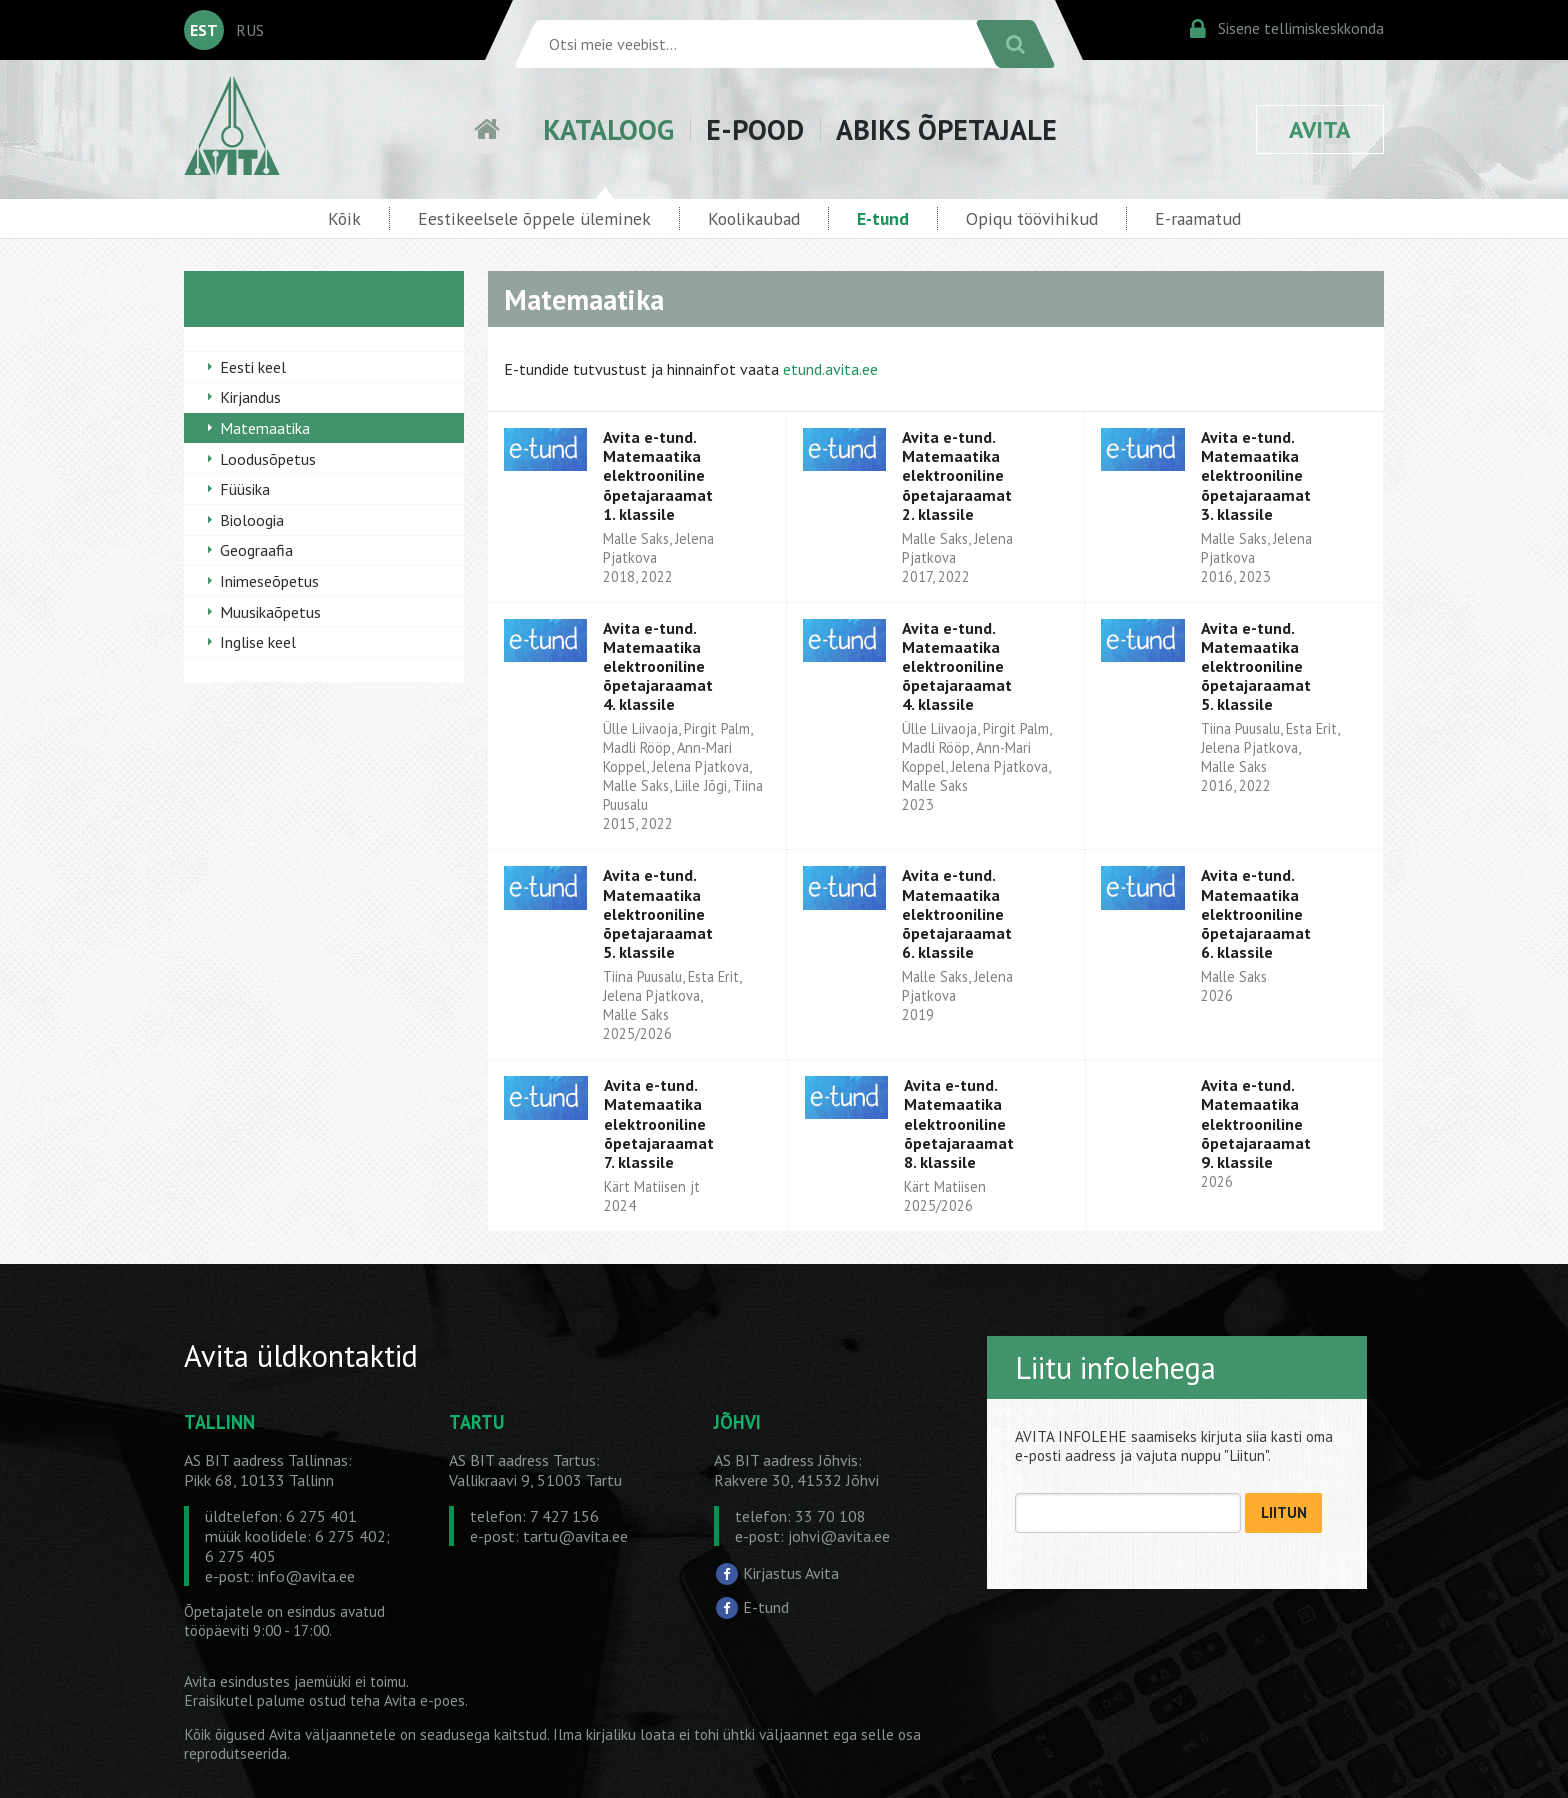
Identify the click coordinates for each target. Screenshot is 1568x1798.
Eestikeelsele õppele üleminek (534, 218)
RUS (250, 30)
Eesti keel (253, 367)
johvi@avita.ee (839, 1536)
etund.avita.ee (830, 369)
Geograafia (256, 550)
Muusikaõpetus (270, 612)
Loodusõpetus (268, 459)
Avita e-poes (424, 1700)
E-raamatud (1198, 218)
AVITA (1320, 129)
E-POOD (755, 129)
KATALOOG (608, 129)
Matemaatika (265, 428)
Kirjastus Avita (791, 1573)
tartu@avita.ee (575, 1536)
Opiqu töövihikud (1032, 218)
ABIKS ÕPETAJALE (946, 129)
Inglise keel (258, 642)
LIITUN (1284, 1512)
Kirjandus (250, 397)
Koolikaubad (754, 218)
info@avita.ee (306, 1576)
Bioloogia (252, 520)
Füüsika (245, 489)
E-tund (883, 218)
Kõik (344, 218)
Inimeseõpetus (269, 581)
